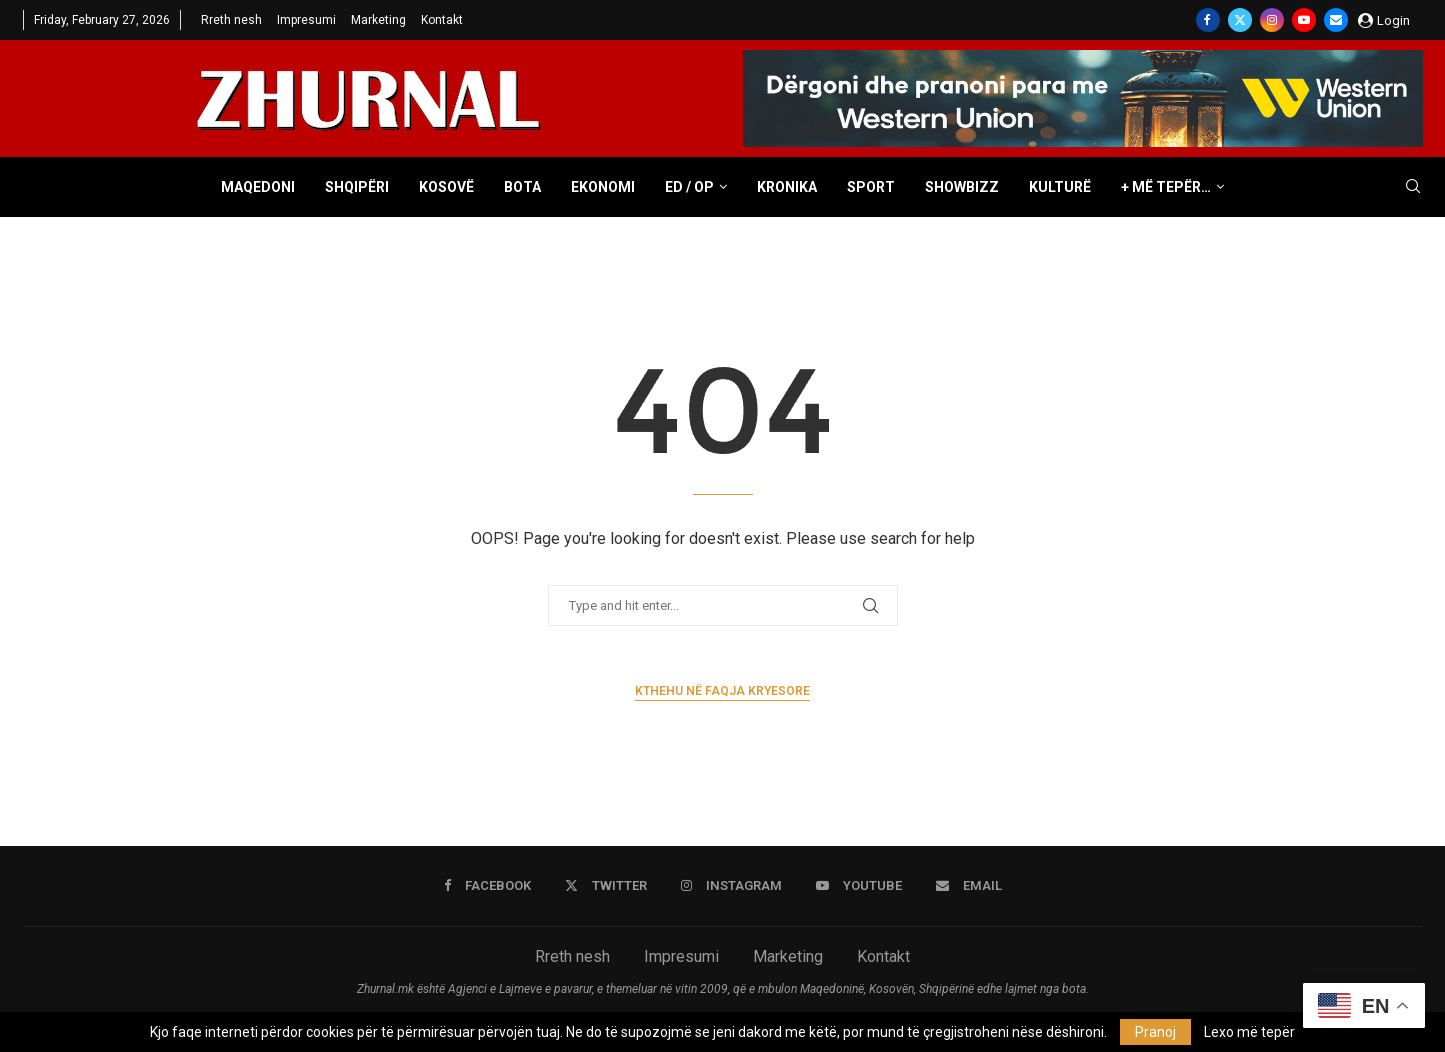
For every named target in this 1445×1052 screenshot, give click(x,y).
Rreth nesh (231, 20)
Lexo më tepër (1249, 1032)
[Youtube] (1304, 20)
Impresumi (306, 20)
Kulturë (1060, 187)
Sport (871, 187)
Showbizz (962, 187)
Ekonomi (603, 187)
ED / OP (689, 187)
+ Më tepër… (1166, 187)
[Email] (1336, 20)
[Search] (1413, 187)
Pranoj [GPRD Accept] (1155, 1032)
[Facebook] (1208, 20)
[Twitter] (1240, 20)
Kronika (787, 187)
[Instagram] (1272, 20)
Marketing (378, 20)
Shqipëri (357, 187)
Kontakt (442, 20)
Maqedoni (258, 187)
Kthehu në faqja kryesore (722, 691)
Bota (522, 187)
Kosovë (446, 187)
